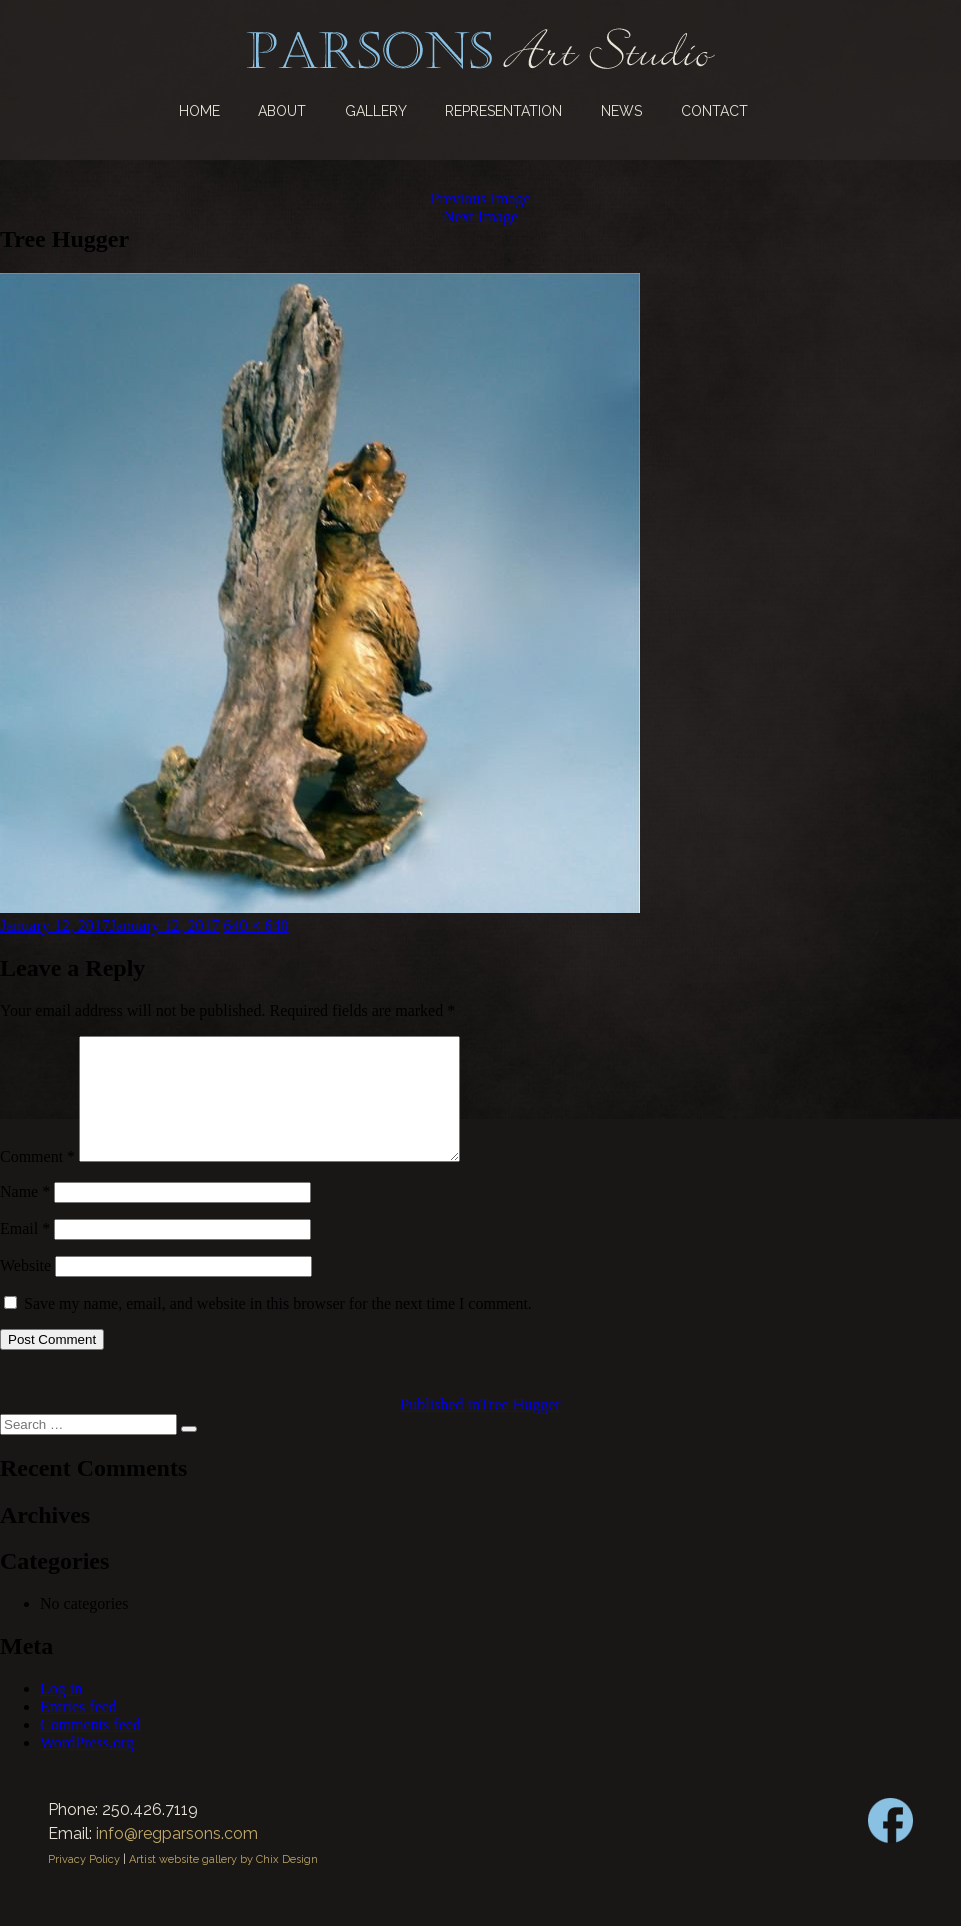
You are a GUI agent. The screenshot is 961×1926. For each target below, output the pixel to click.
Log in (61, 1712)
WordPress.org (87, 1766)
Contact (714, 111)
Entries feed (78, 1730)
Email (25, 1252)
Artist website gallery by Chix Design (223, 1883)
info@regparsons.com (177, 1857)
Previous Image (481, 198)
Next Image (480, 216)
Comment (37, 1180)
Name (25, 1215)
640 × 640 (256, 925)
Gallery (376, 111)
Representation (503, 111)
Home (199, 111)
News (621, 111)
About (282, 111)
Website (25, 1289)
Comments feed (90, 1748)
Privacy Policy (84, 1883)
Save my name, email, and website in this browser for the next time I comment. (278, 1327)
